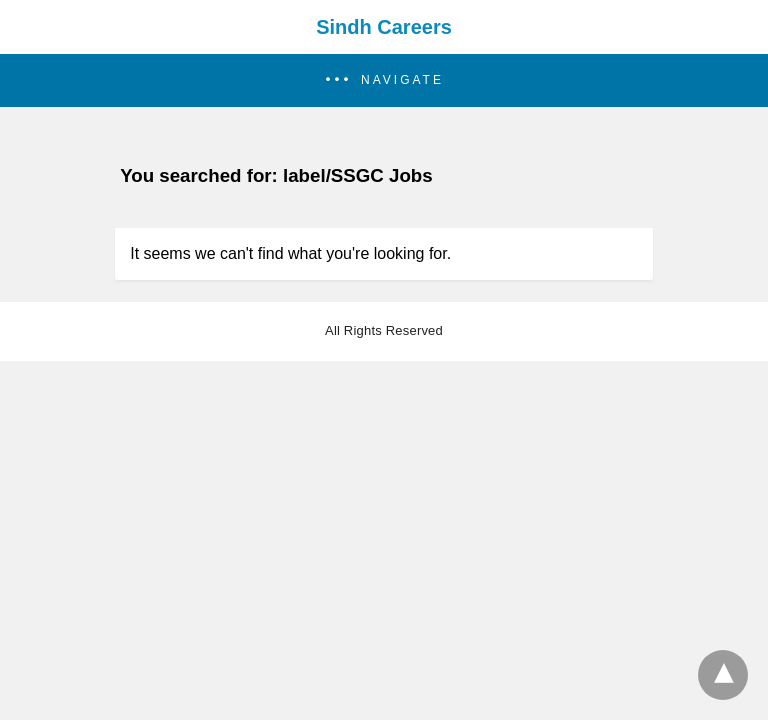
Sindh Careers (384, 27)
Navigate (402, 80)
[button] (384, 80)
